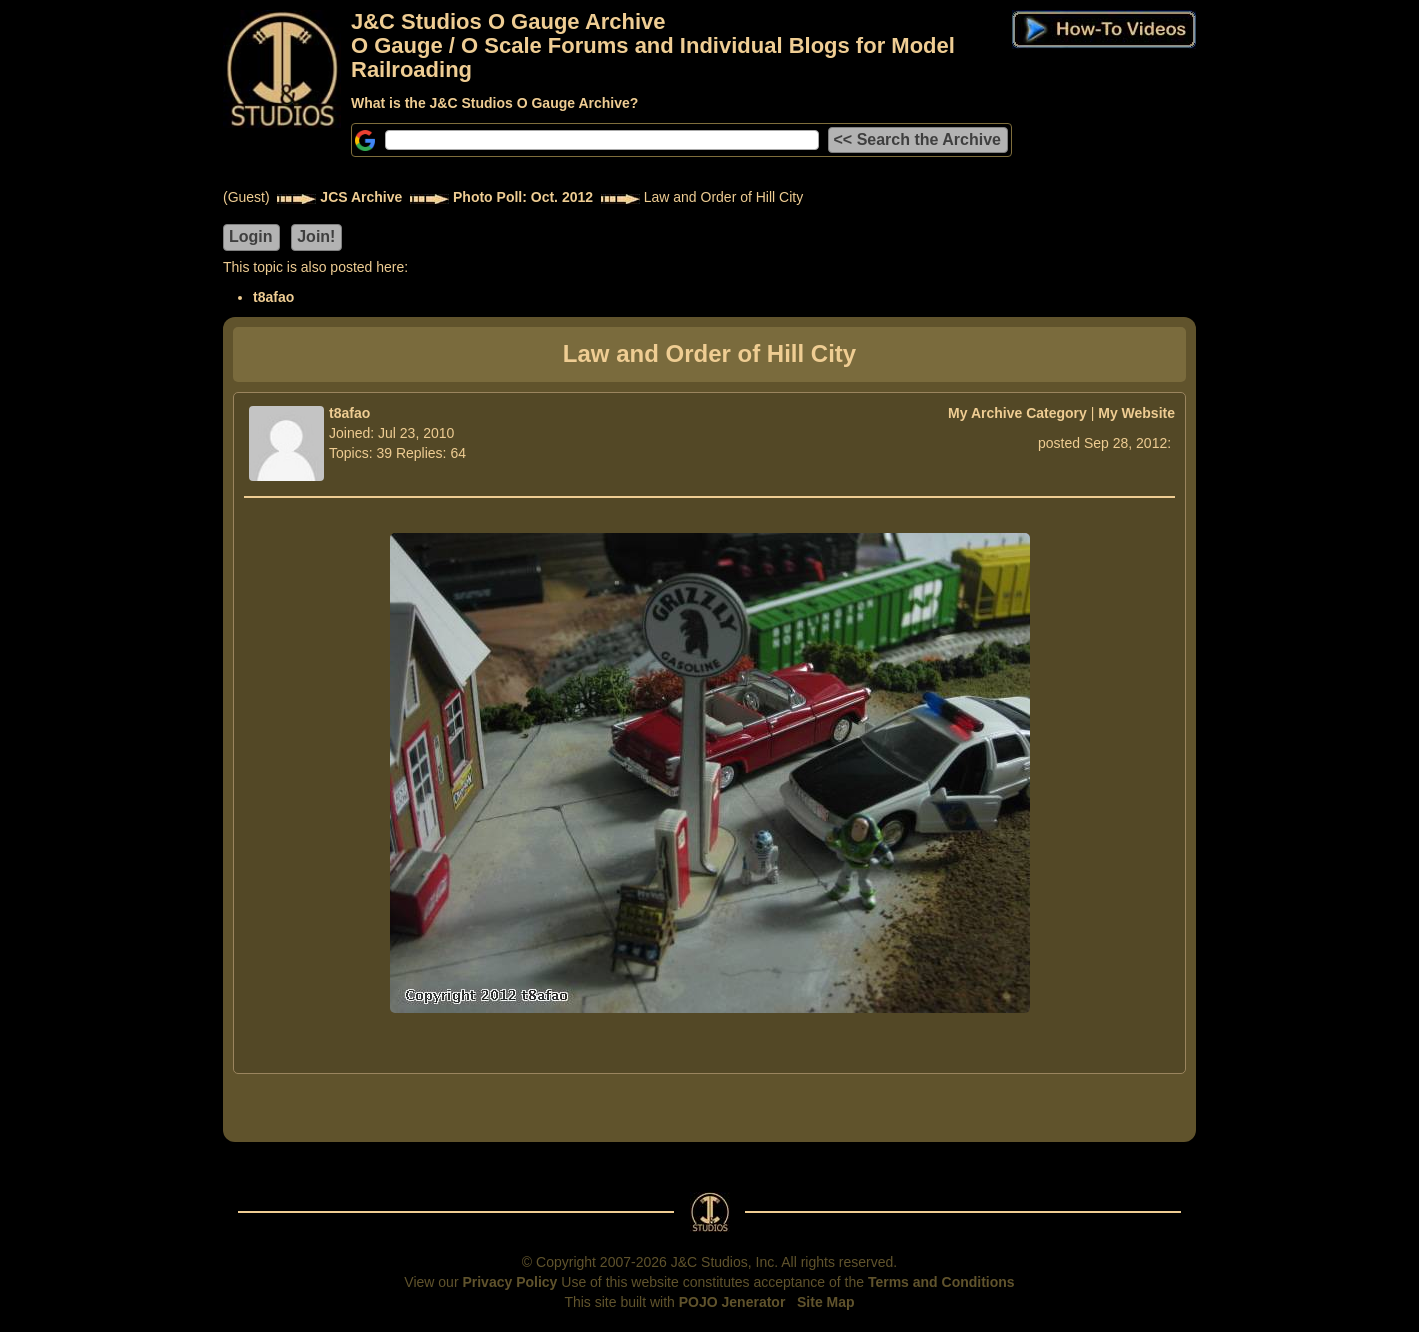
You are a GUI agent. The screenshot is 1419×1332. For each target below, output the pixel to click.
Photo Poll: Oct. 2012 (523, 197)
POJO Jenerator (732, 1302)
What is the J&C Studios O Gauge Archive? (494, 103)
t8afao (273, 297)
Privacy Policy (509, 1282)
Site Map (826, 1302)
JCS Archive (361, 197)
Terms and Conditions (941, 1282)
